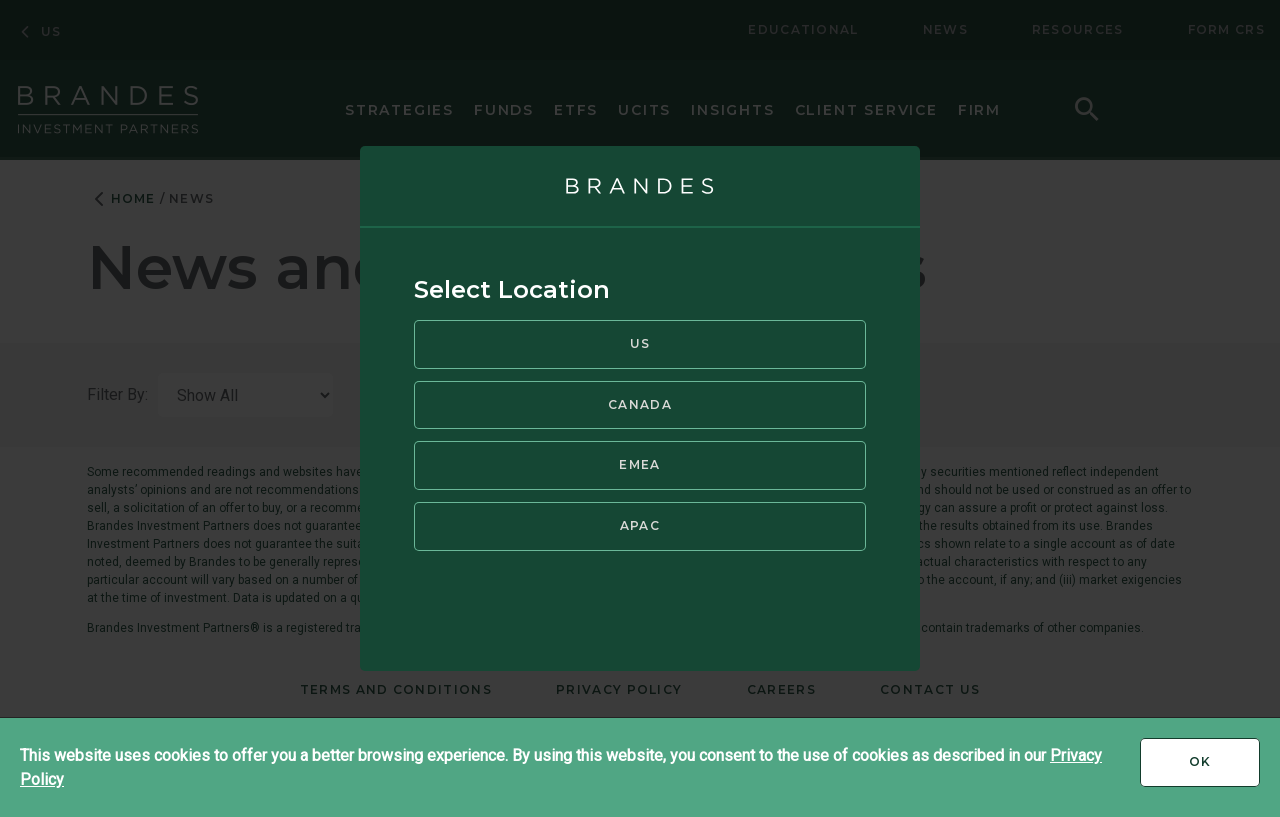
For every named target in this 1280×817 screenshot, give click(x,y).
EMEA (639, 462)
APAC (640, 523)
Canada (640, 402)
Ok (1224, 769)
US (640, 341)
